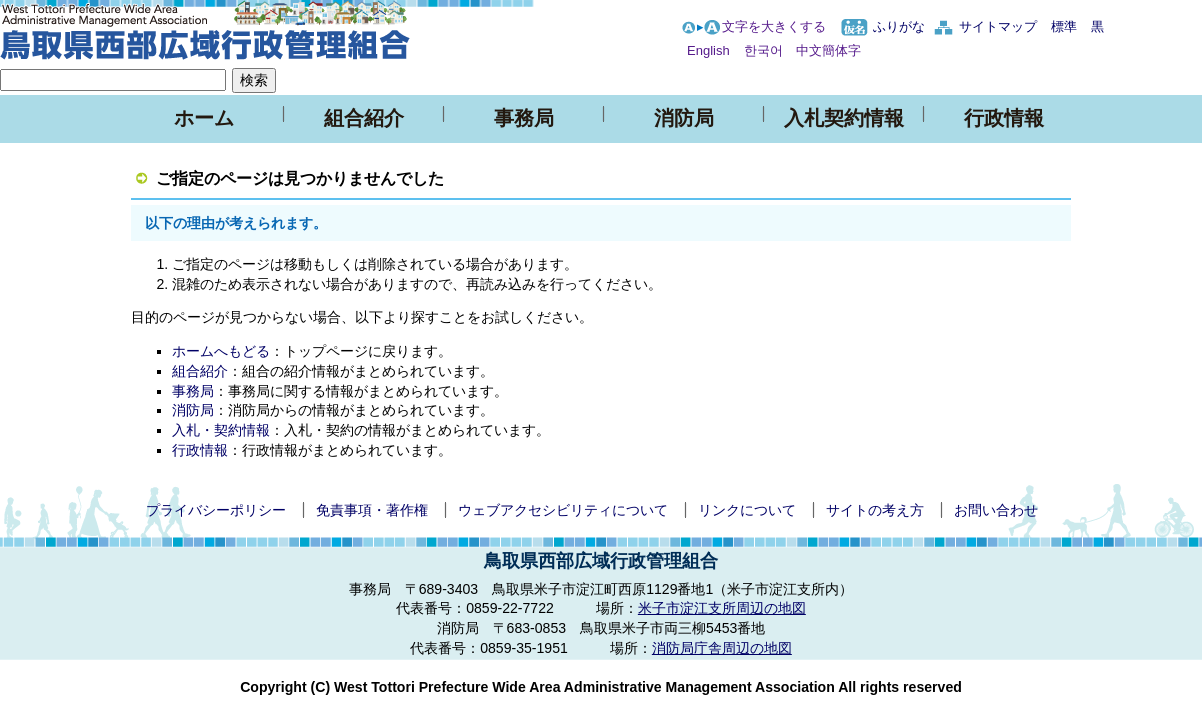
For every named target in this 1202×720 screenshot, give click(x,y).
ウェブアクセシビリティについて (563, 510)
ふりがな (899, 26)
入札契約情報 (844, 118)
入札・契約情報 (221, 430)
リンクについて (747, 510)
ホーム (204, 118)
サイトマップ (998, 26)
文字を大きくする (774, 26)
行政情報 (1004, 118)
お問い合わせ (996, 510)
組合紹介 (364, 118)
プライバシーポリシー (216, 510)
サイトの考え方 (875, 510)
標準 (1064, 26)
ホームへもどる (221, 351)
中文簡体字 (828, 50)
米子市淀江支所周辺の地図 (722, 608)
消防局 (684, 118)
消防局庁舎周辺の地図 (722, 648)
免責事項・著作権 (372, 510)
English (708, 50)
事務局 (524, 118)
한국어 (763, 50)
